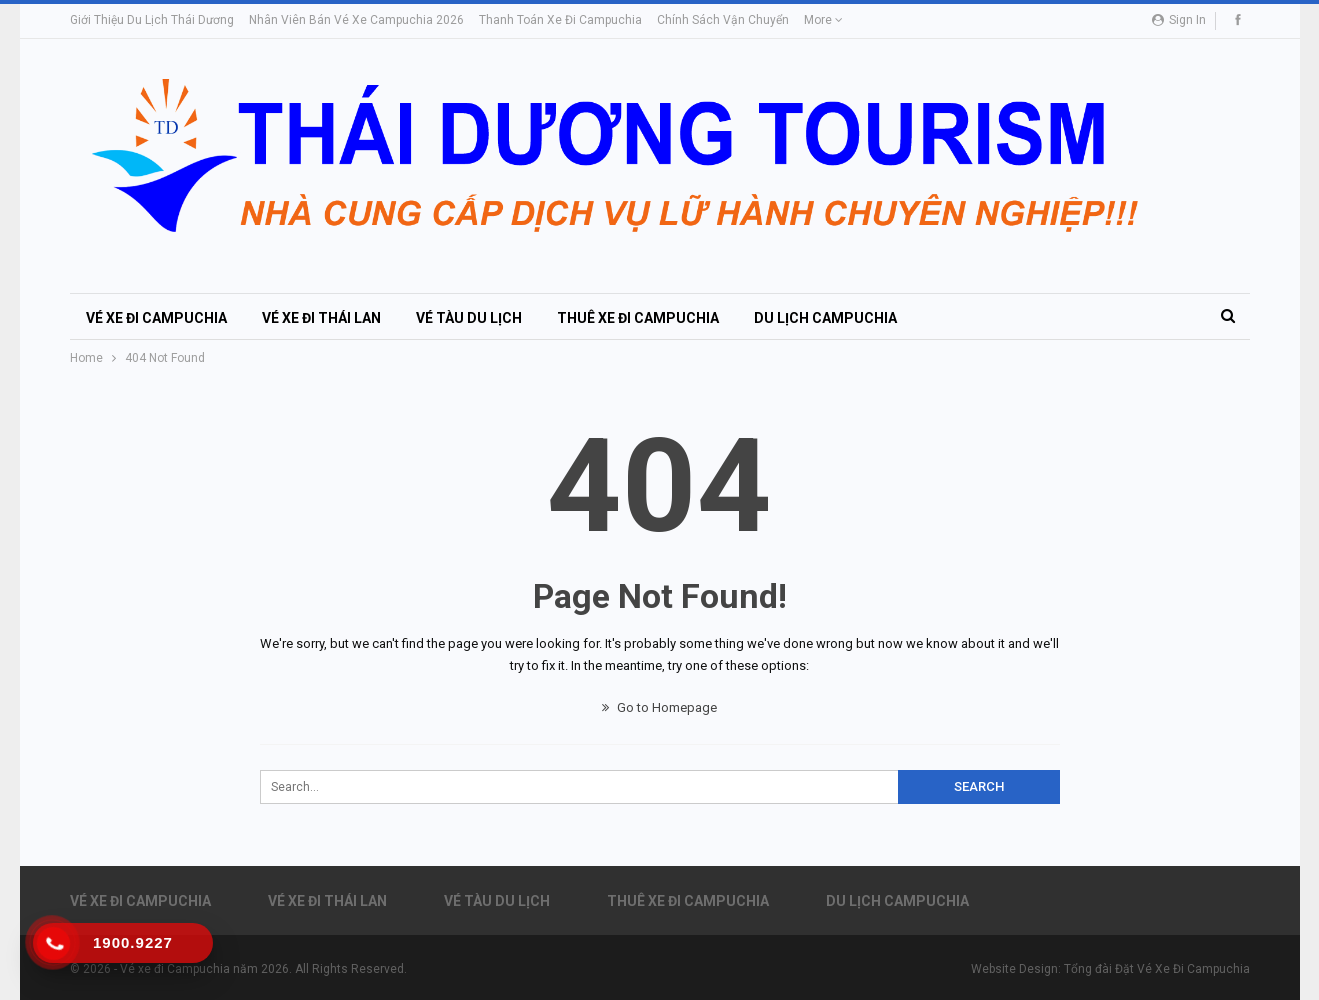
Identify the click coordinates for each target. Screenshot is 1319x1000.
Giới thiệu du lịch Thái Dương (152, 20)
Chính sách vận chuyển (723, 20)
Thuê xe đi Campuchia (638, 318)
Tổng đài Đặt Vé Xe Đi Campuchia (1157, 969)
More (823, 20)
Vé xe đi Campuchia (156, 318)
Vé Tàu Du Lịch (469, 318)
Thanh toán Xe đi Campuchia (560, 20)
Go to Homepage (659, 707)
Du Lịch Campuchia (825, 318)
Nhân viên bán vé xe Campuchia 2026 (356, 20)
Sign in (1179, 20)
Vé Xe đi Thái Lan (321, 318)
